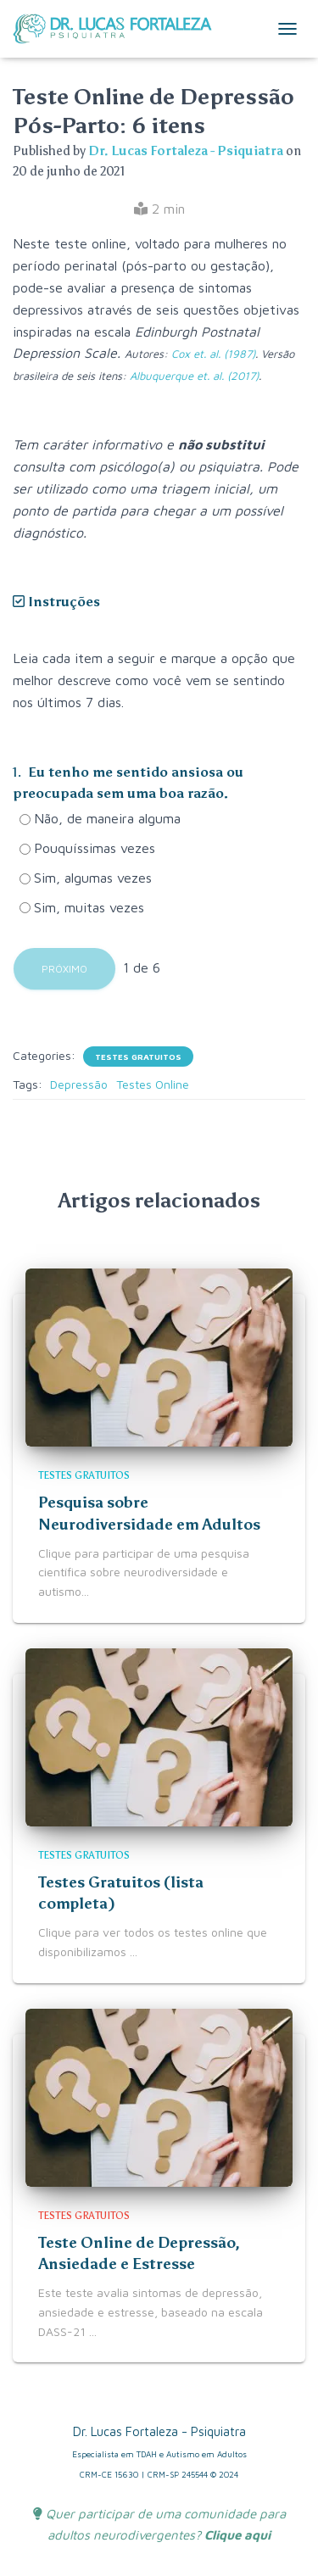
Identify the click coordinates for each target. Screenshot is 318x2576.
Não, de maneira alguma (100, 818)
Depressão (79, 1084)
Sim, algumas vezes (86, 877)
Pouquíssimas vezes (87, 848)
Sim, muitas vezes (82, 907)
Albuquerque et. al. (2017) (194, 375)
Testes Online (152, 1084)
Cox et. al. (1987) (213, 353)
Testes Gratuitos (138, 1056)
